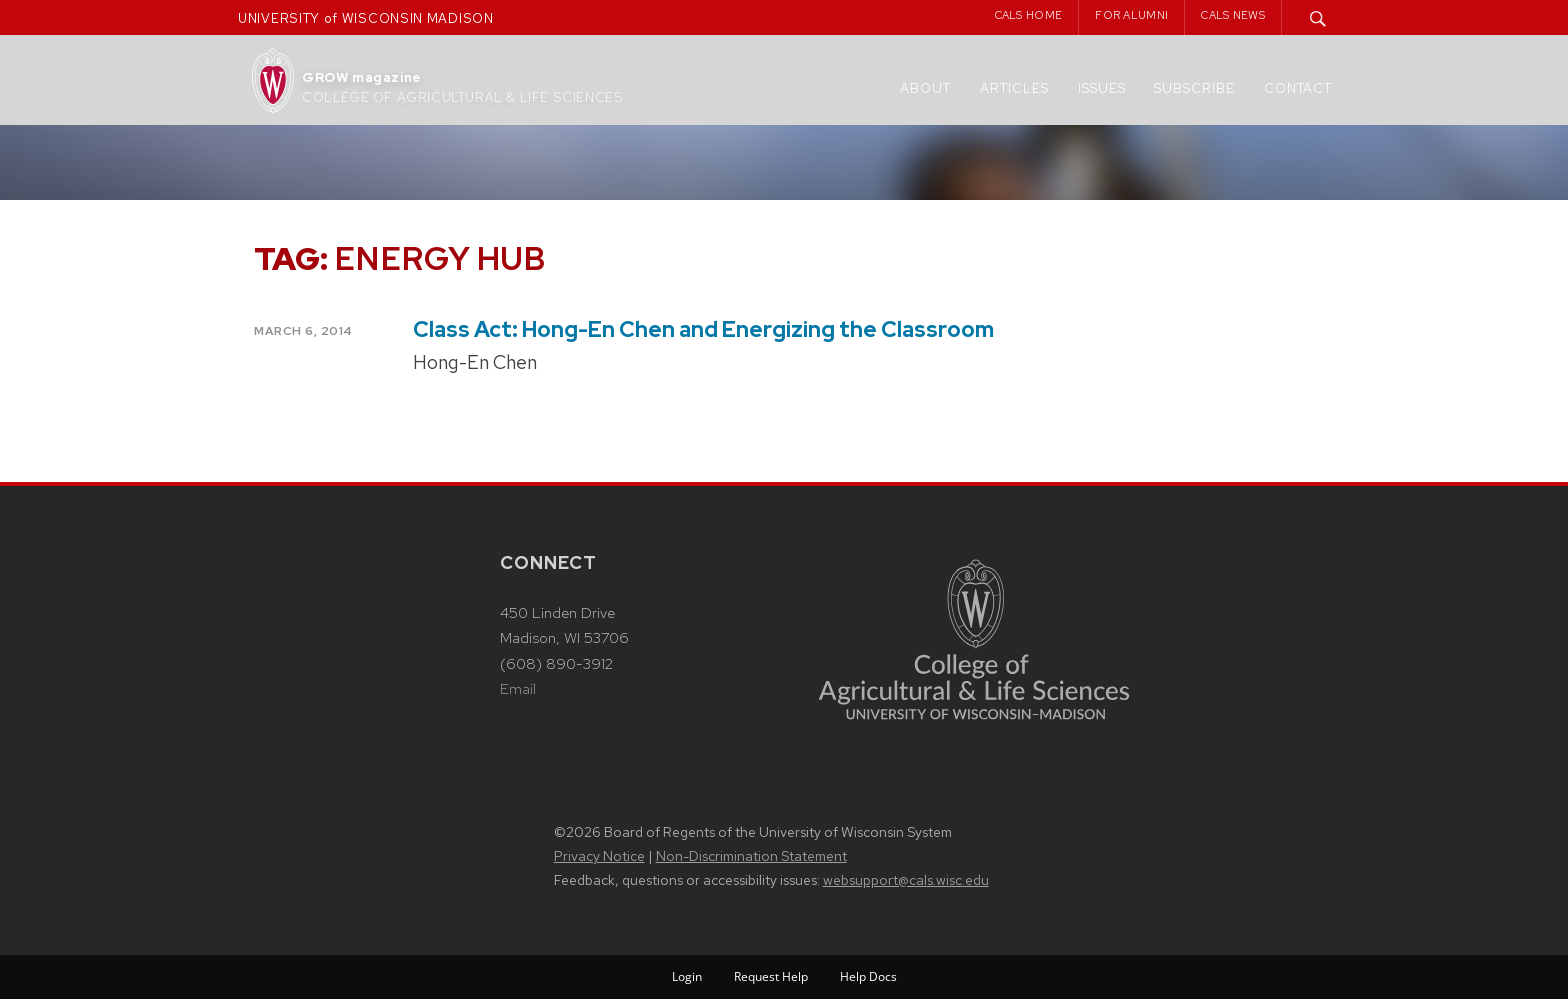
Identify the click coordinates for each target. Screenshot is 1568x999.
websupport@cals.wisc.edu (906, 880)
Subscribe (1194, 88)
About (925, 88)
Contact (1298, 88)
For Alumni (1131, 15)
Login (687, 976)
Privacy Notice (599, 856)
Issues (1102, 88)
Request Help (771, 976)
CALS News (1233, 15)
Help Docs (868, 976)
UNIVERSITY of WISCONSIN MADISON (366, 18)
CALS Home (1029, 15)
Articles (1014, 88)
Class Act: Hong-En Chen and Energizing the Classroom (703, 329)
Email (518, 689)
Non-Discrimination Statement (751, 856)
